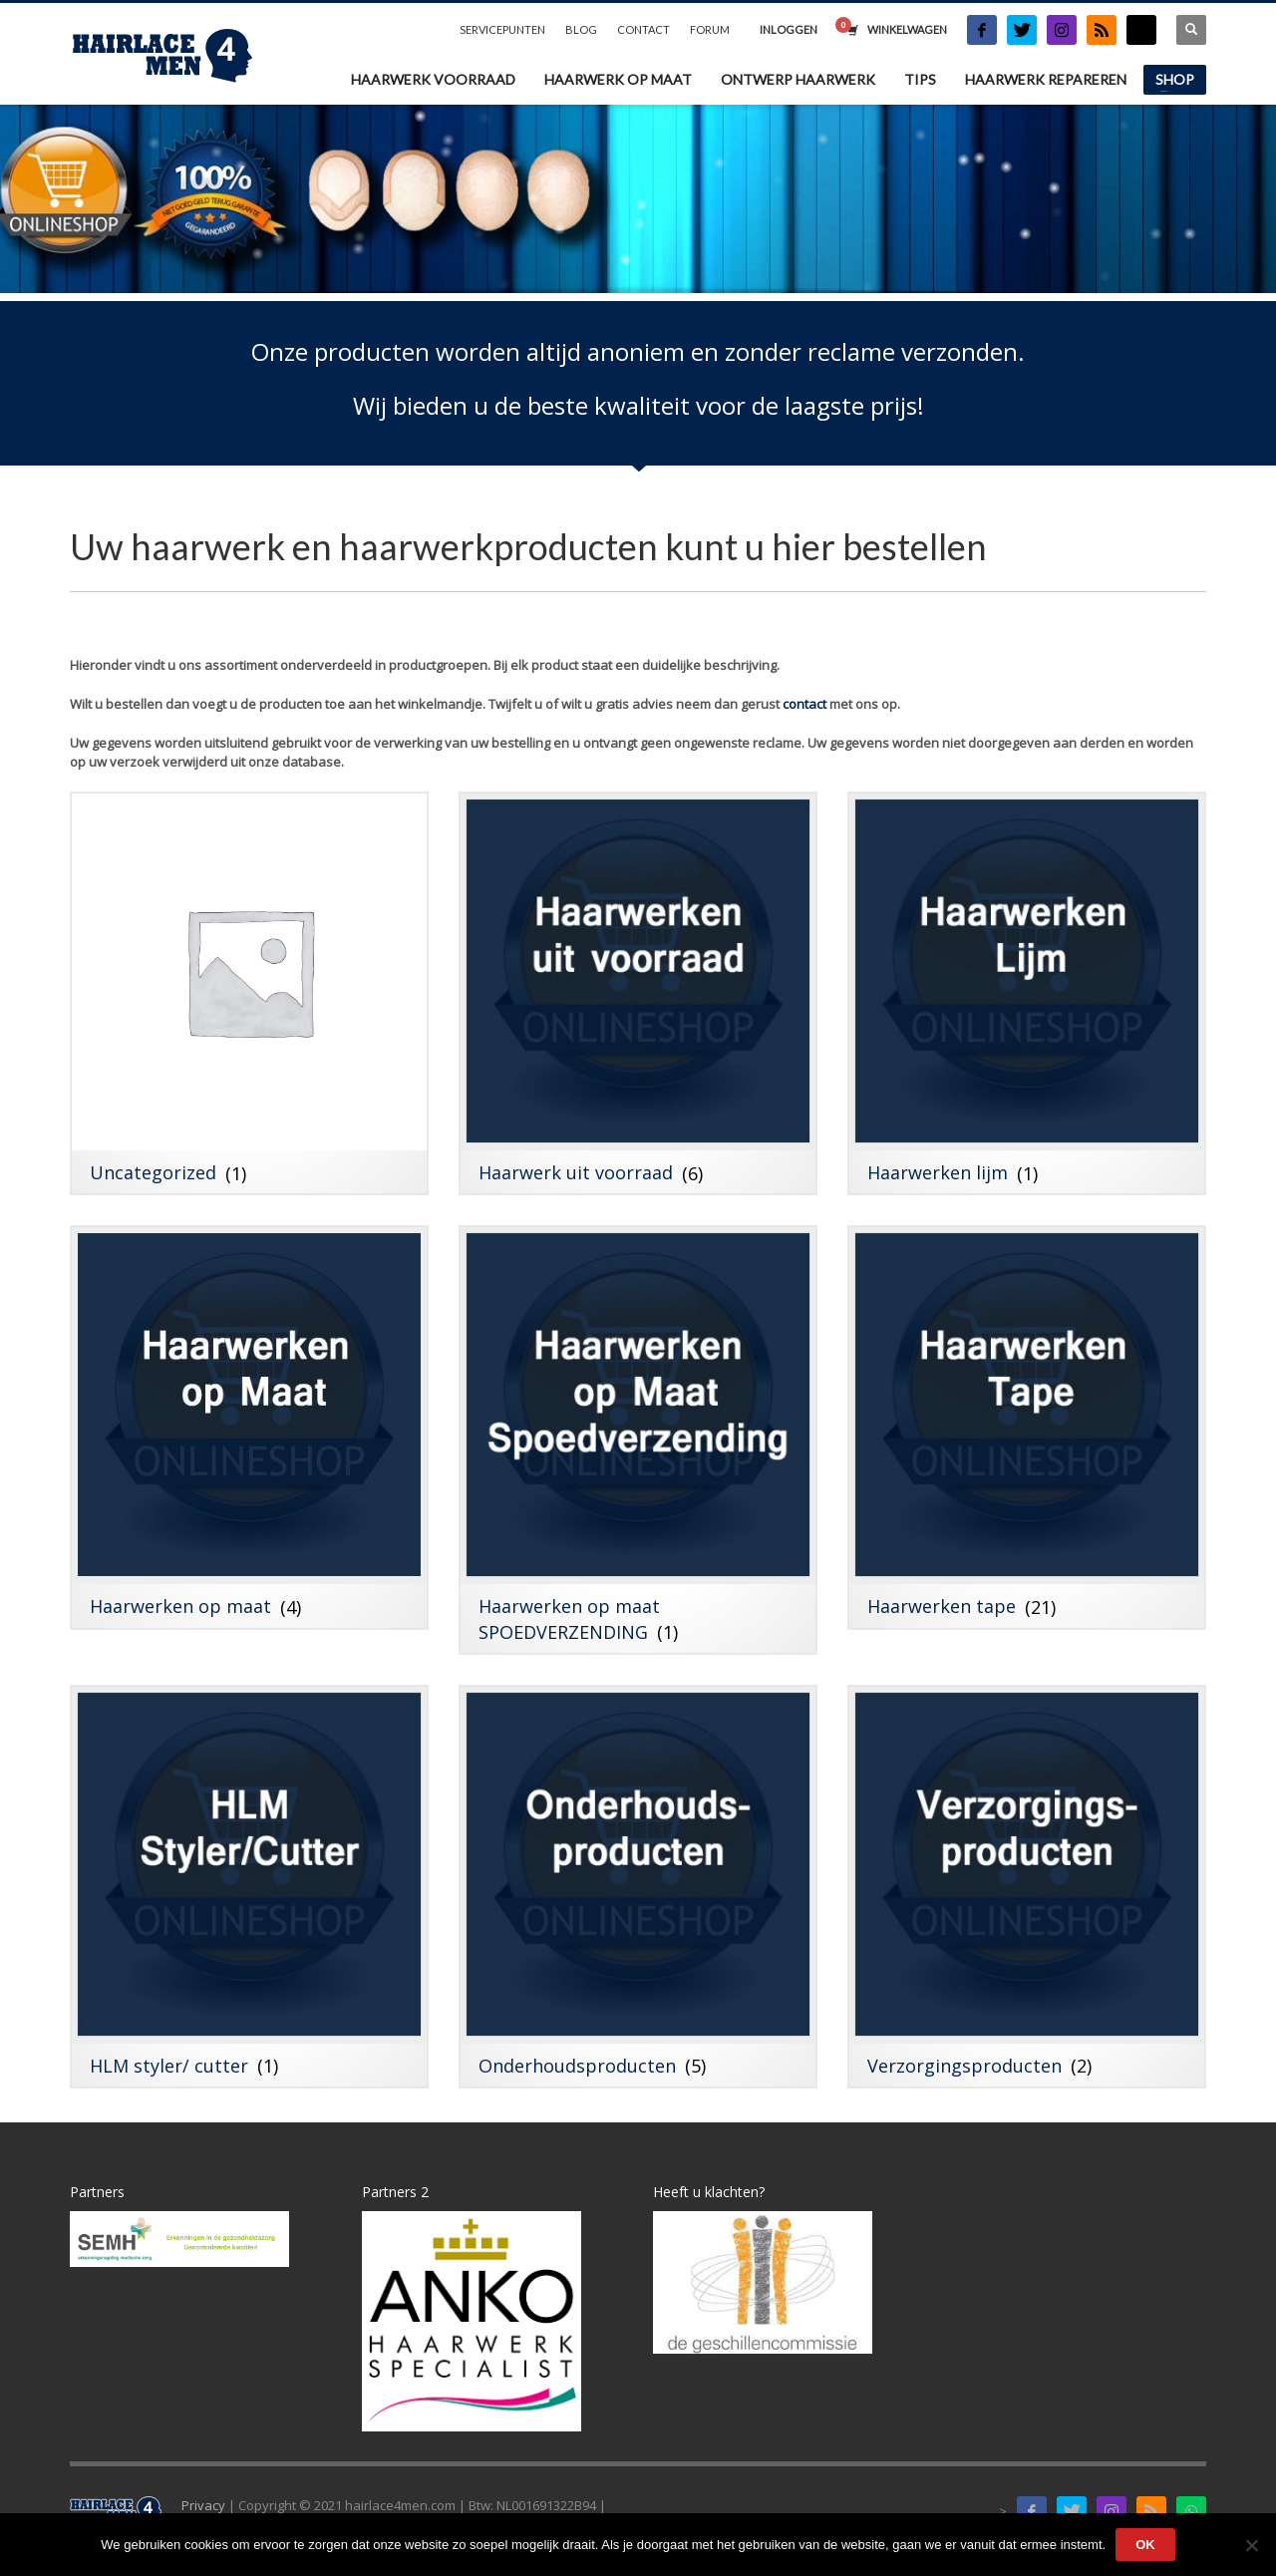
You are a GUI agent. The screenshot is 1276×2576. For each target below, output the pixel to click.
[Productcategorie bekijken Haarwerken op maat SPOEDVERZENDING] (638, 1439)
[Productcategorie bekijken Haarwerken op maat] (249, 1427)
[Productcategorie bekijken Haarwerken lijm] (1026, 993)
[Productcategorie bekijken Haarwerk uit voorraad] (638, 993)
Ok (1145, 2544)
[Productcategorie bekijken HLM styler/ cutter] (249, 1887)
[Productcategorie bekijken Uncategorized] (249, 993)
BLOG (581, 29)
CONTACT (643, 29)
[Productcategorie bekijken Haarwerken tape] (1026, 1427)
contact (804, 704)
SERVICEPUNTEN (502, 29)
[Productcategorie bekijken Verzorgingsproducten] (1026, 1887)
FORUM (710, 29)
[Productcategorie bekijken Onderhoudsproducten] (638, 1887)
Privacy (203, 2505)
